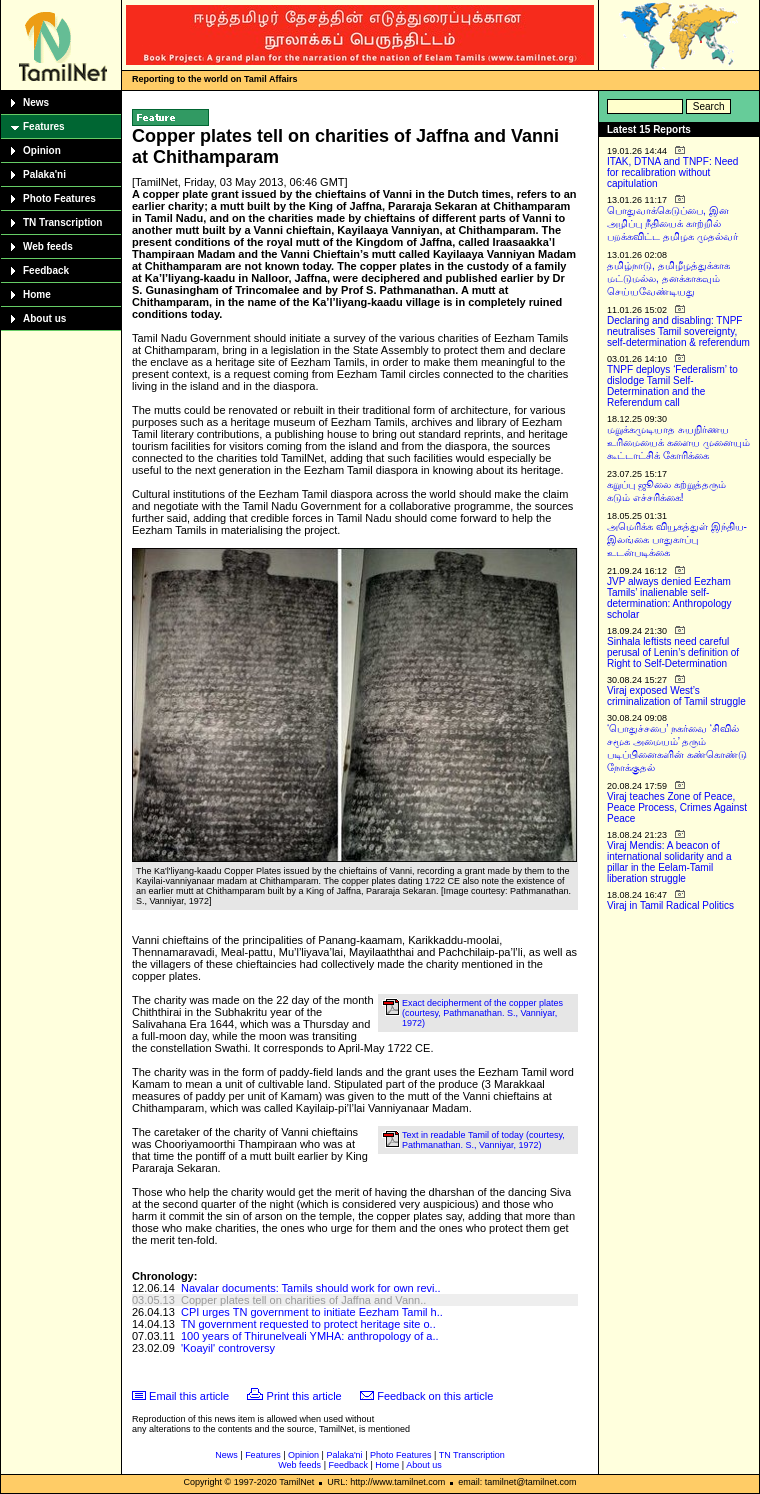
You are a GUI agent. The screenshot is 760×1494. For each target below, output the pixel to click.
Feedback (46, 270)
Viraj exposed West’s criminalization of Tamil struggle (676, 696)
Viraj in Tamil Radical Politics (670, 905)
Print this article (304, 1396)
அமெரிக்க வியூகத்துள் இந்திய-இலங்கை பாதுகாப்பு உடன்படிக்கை (677, 539)
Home (37, 294)
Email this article (189, 1396)
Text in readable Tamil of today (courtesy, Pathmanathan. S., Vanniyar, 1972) (483, 1140)
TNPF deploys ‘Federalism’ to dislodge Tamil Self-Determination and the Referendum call (672, 386)
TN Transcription (62, 222)
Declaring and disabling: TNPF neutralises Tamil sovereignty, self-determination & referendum (678, 331)
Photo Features (59, 198)
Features (44, 126)
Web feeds (48, 246)
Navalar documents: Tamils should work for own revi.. (311, 1288)
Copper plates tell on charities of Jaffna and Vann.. (303, 1300)
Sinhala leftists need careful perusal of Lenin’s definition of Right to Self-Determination (673, 652)
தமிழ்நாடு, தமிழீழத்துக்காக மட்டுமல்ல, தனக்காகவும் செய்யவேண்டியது (668, 278)
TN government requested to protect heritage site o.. (308, 1324)
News (36, 102)
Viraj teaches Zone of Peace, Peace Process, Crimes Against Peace (677, 807)
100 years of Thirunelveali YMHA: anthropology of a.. (310, 1336)
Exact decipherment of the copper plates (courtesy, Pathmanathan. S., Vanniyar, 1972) (482, 1013)
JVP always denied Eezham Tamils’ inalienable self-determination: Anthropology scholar (669, 598)
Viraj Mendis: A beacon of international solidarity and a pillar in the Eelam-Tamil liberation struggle (669, 862)
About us (44, 318)
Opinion (42, 150)
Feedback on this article (435, 1396)
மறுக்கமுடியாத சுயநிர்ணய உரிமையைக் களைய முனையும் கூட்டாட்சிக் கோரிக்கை (678, 442)
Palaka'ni (44, 174)
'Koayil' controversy (228, 1348)
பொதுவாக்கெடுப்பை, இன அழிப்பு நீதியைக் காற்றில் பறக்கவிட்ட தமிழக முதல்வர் (672, 223)
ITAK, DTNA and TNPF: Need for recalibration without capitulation (672, 172)
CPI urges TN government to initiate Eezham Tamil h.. (312, 1312)
